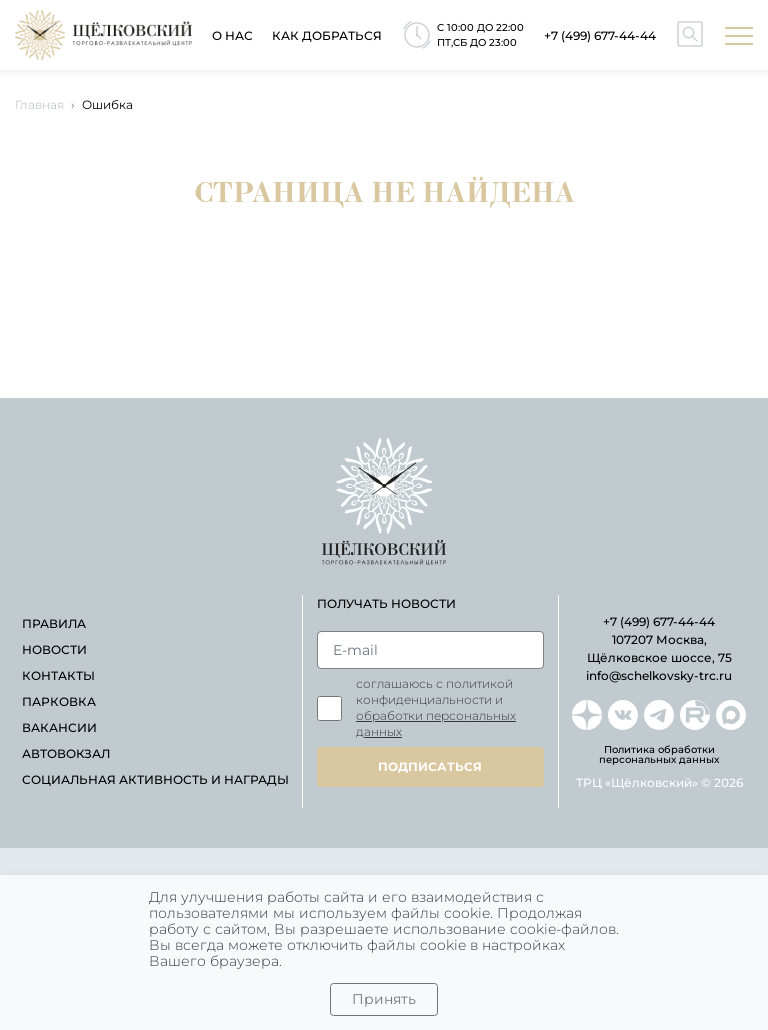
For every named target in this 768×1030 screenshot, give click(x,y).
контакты (58, 675)
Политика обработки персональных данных (659, 755)
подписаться (430, 766)
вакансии (59, 727)
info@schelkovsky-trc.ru (659, 675)
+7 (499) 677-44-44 (600, 35)
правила (54, 623)
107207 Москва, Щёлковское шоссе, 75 (659, 648)
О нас (232, 35)
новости (54, 649)
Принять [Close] (384, 999)
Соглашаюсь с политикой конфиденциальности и (436, 707)
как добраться (327, 35)
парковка (59, 701)
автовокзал (66, 753)
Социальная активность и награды (155, 779)
